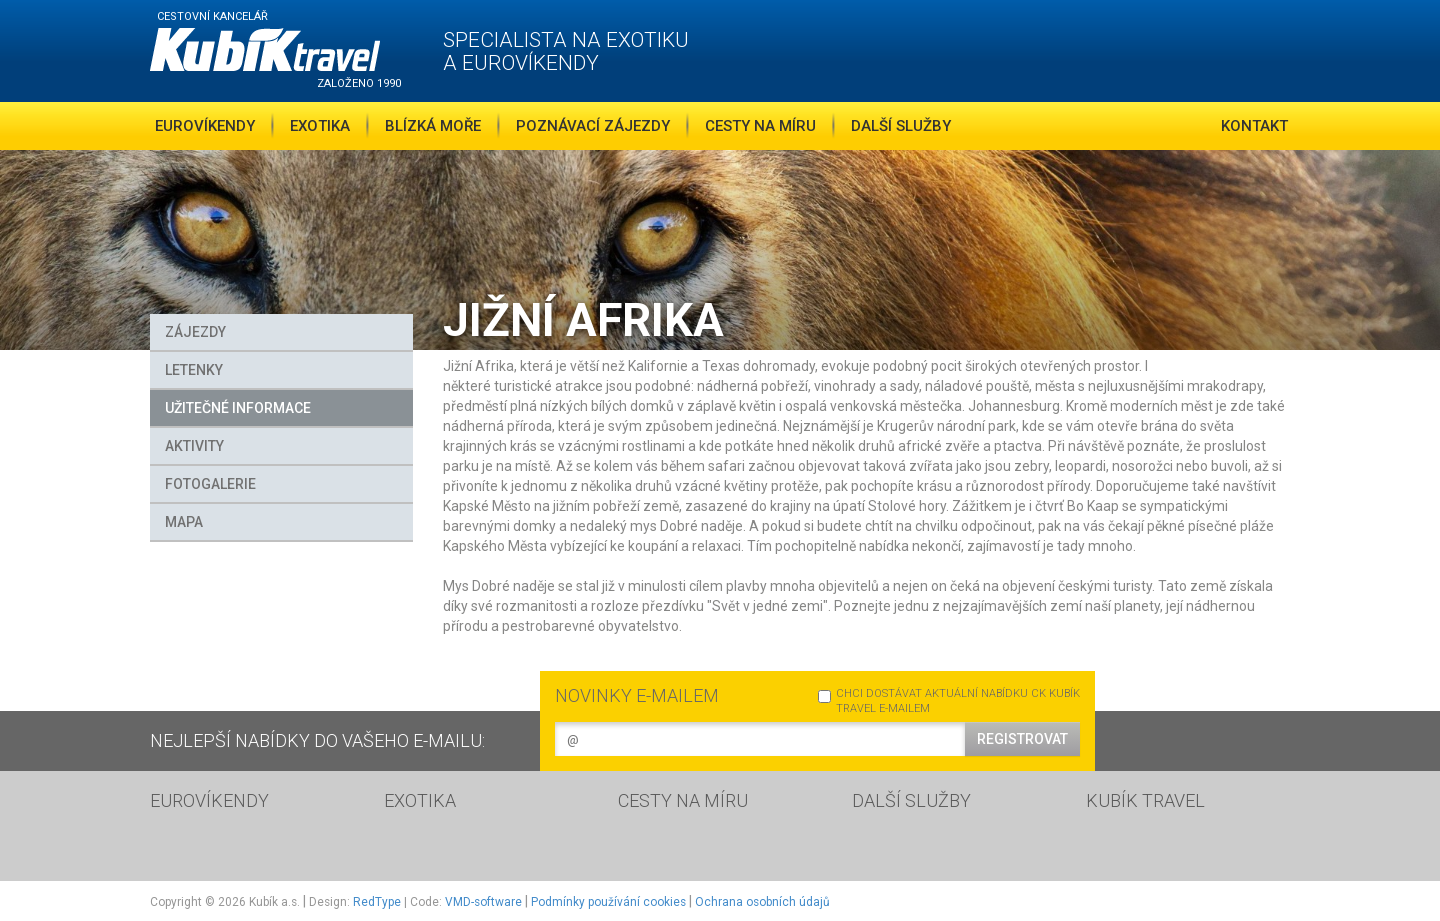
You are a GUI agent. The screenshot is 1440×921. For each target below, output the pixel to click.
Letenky (194, 370)
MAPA (184, 522)
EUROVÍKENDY (209, 800)
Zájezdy (195, 332)
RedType (377, 902)
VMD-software (483, 902)
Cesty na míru (760, 126)
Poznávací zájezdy (593, 126)
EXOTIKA (420, 800)
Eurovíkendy (205, 126)
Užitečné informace (238, 408)
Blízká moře (433, 126)
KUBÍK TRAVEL (1145, 800)
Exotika (320, 126)
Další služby (901, 126)
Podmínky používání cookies (608, 902)
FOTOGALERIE (210, 484)
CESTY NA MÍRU (683, 800)
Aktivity (194, 446)
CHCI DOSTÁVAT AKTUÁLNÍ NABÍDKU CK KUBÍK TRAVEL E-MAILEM (949, 701)
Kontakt (1254, 126)
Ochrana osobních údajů (762, 902)
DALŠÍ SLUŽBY (911, 800)
